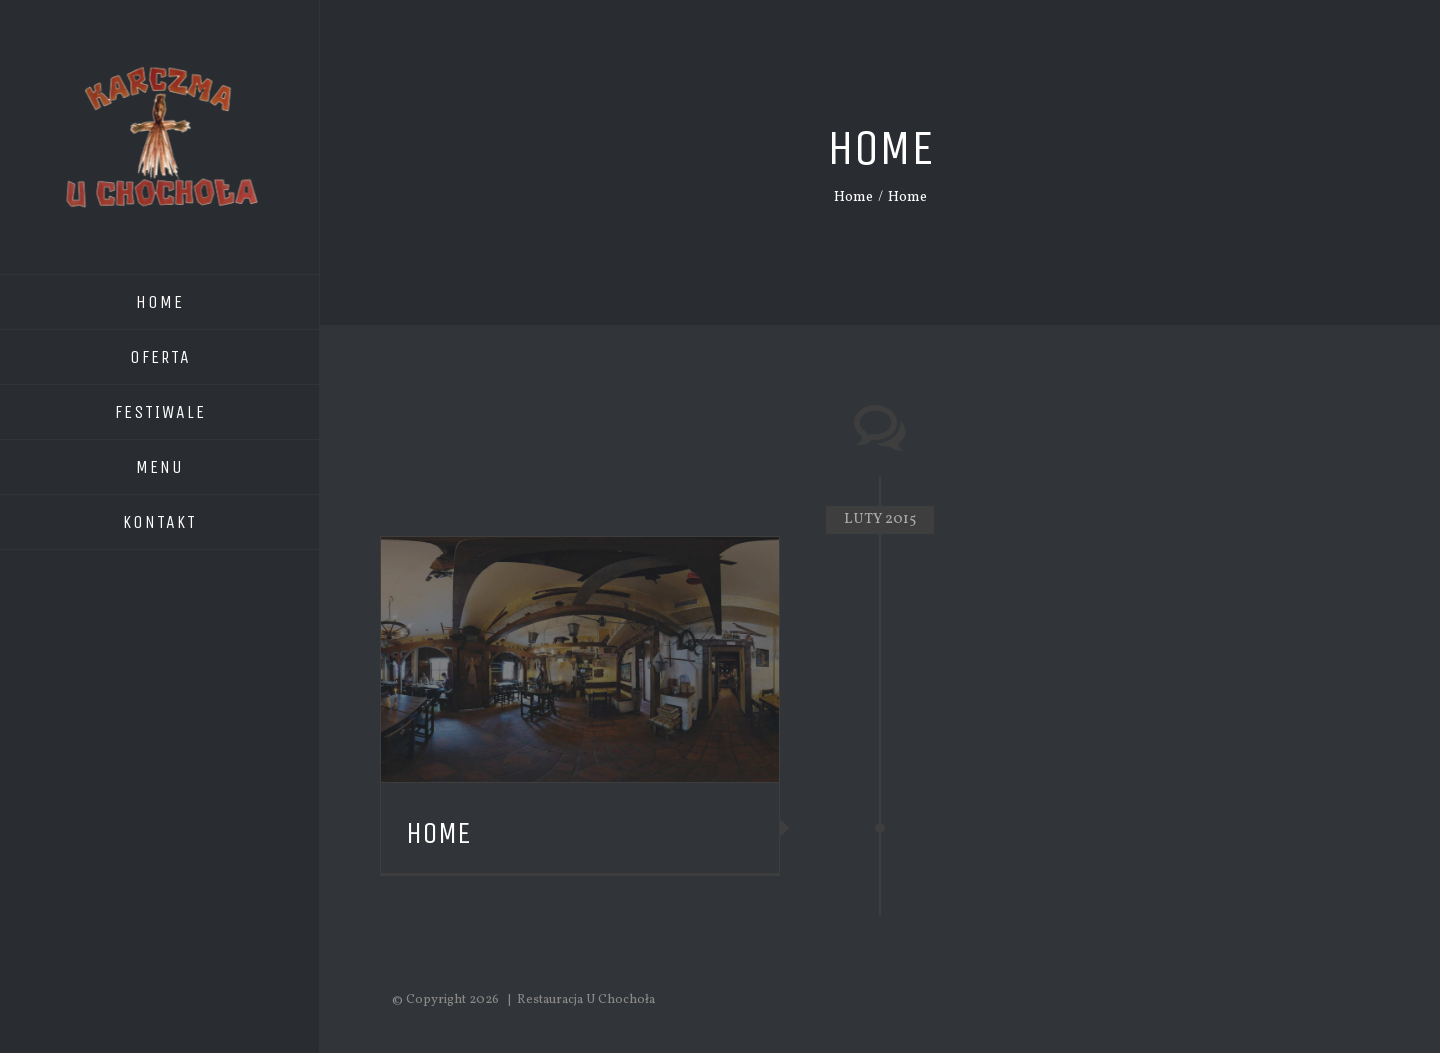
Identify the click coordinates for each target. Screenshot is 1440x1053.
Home (438, 833)
